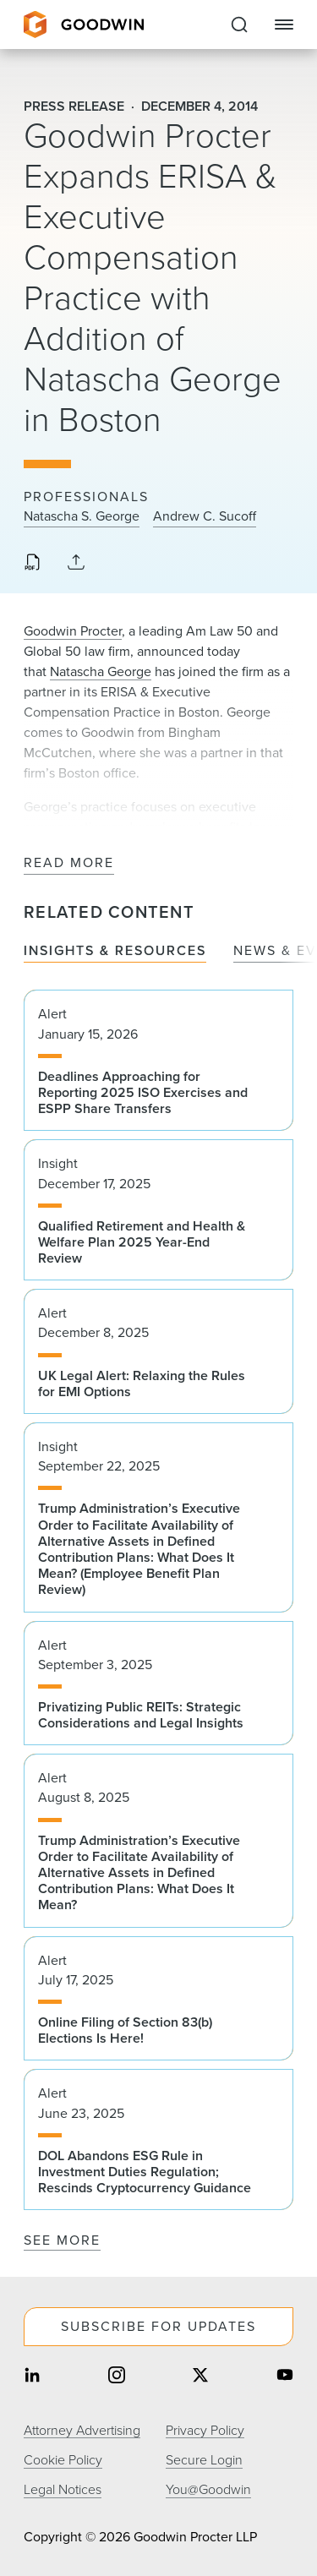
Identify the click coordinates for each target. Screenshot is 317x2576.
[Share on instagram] (116, 2377)
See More (62, 2240)
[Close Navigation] (284, 24)
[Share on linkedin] (32, 2377)
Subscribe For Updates (158, 2326)
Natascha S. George (81, 516)
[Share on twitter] (200, 2377)
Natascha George (100, 671)
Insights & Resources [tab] (115, 951)
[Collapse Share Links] (76, 563)
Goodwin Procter (73, 631)
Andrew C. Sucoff (204, 516)
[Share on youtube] (284, 2377)
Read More (69, 863)
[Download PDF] (32, 564)
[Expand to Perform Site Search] (239, 24)
